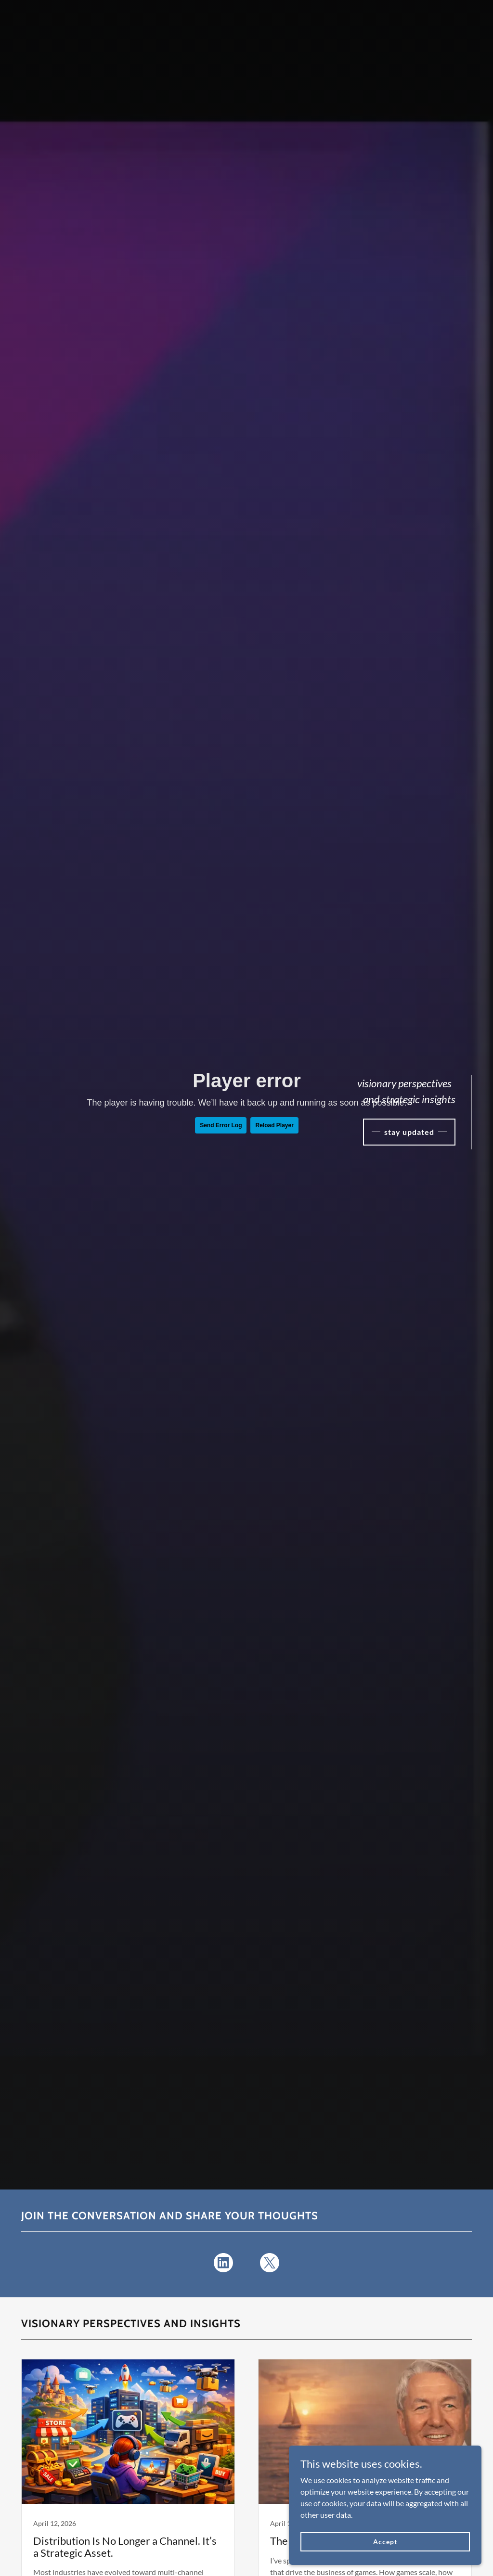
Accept (385, 2541)
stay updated (409, 1131)
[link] (223, 2264)
